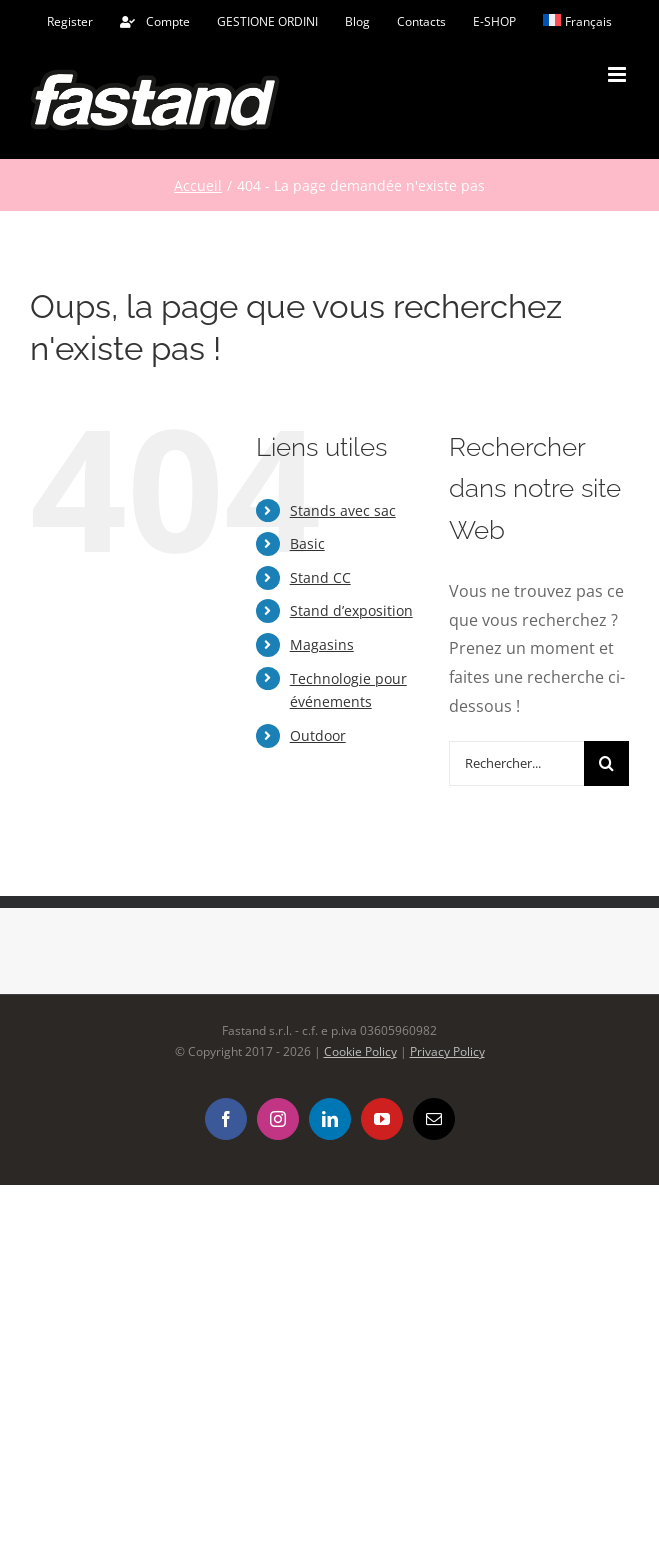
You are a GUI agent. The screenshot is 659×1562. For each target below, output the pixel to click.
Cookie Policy (360, 1051)
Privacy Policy (447, 1051)
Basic (307, 543)
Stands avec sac (343, 510)
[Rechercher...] (516, 763)
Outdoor (318, 735)
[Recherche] (606, 763)
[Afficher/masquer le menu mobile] (618, 74)
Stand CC (320, 577)
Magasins (322, 644)
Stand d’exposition (351, 610)
